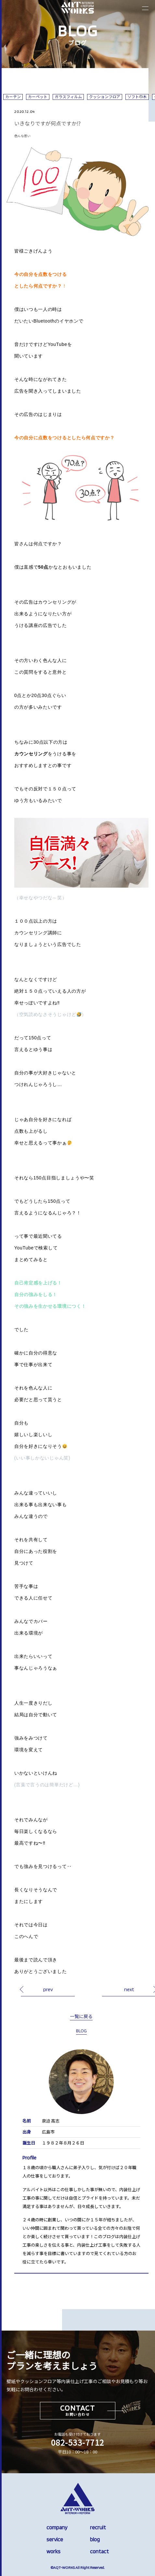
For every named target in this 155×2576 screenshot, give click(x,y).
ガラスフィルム (68, 96)
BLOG (81, 2030)
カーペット (37, 96)
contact (99, 2551)
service (54, 2539)
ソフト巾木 (137, 96)
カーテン (13, 96)
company (56, 2527)
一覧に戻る (81, 2016)
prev (48, 1989)
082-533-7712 (77, 2442)
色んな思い (22, 136)
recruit (98, 2527)
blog (95, 2539)
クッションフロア (104, 96)
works (53, 2551)
